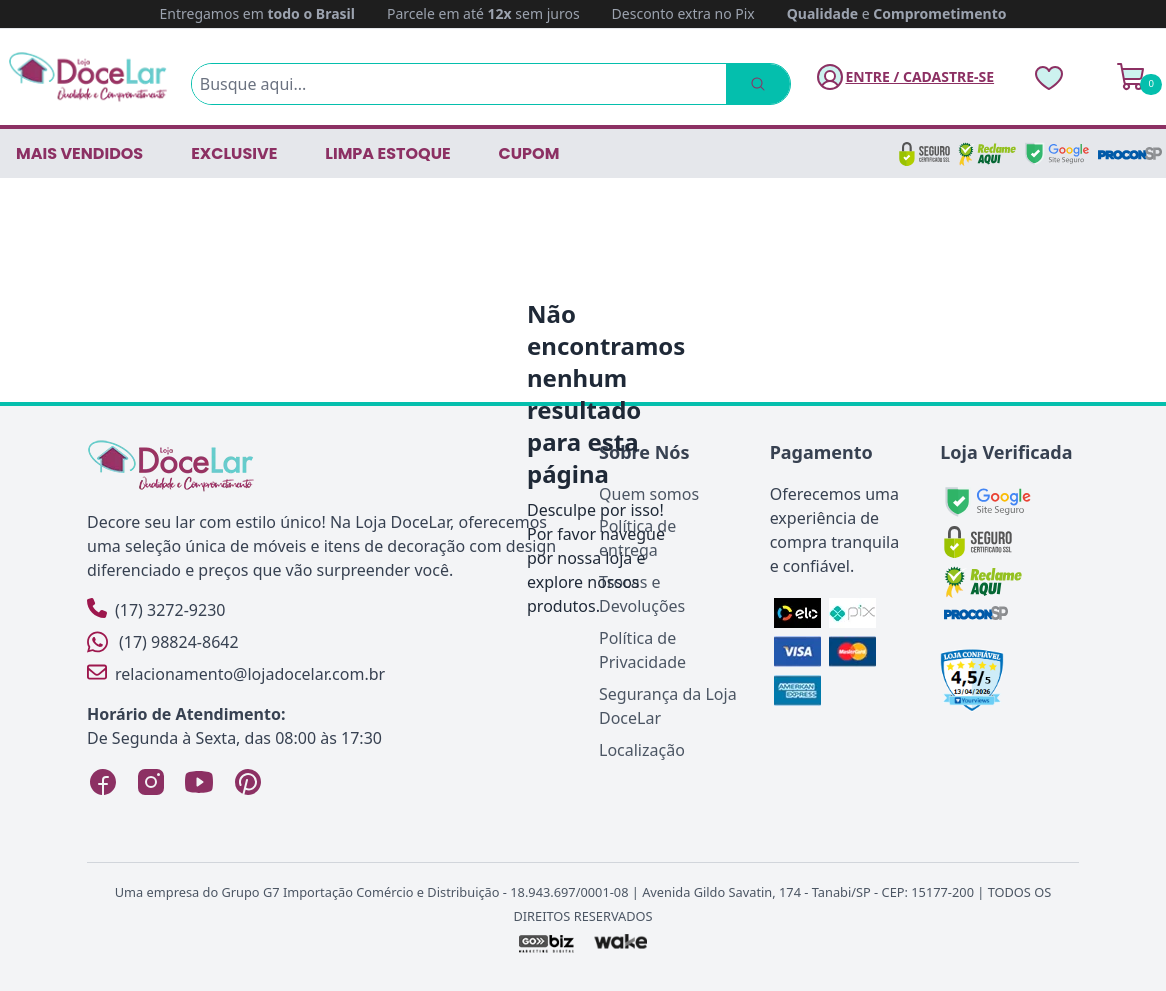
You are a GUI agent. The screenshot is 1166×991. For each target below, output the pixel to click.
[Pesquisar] (758, 84)
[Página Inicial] (88, 76)
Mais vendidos (79, 153)
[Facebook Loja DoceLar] (103, 782)
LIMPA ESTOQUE (387, 153)
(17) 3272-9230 (156, 609)
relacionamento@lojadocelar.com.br (236, 673)
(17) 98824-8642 (163, 642)
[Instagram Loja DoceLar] (151, 782)
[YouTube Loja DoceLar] (199, 782)
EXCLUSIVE (234, 153)
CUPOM (529, 153)
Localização (642, 750)
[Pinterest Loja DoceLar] (247, 782)
